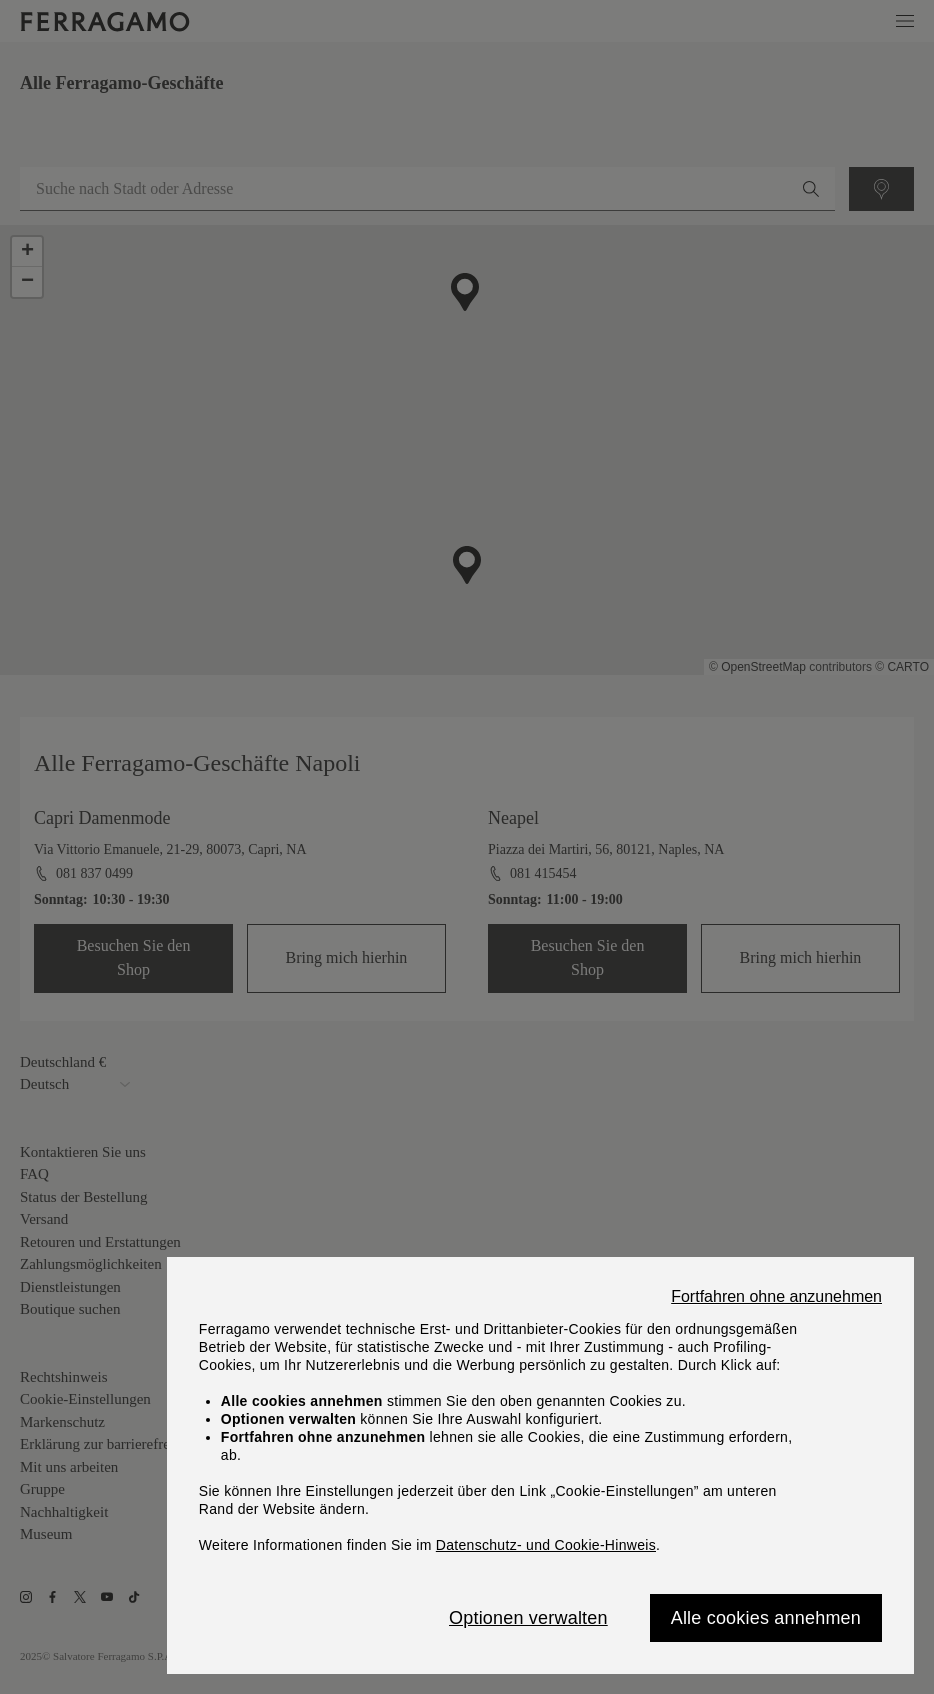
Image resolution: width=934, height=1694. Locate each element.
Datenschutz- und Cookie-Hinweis (546, 1545)
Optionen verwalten (528, 1618)
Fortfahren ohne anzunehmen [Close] (776, 1297)
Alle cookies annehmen (766, 1618)
